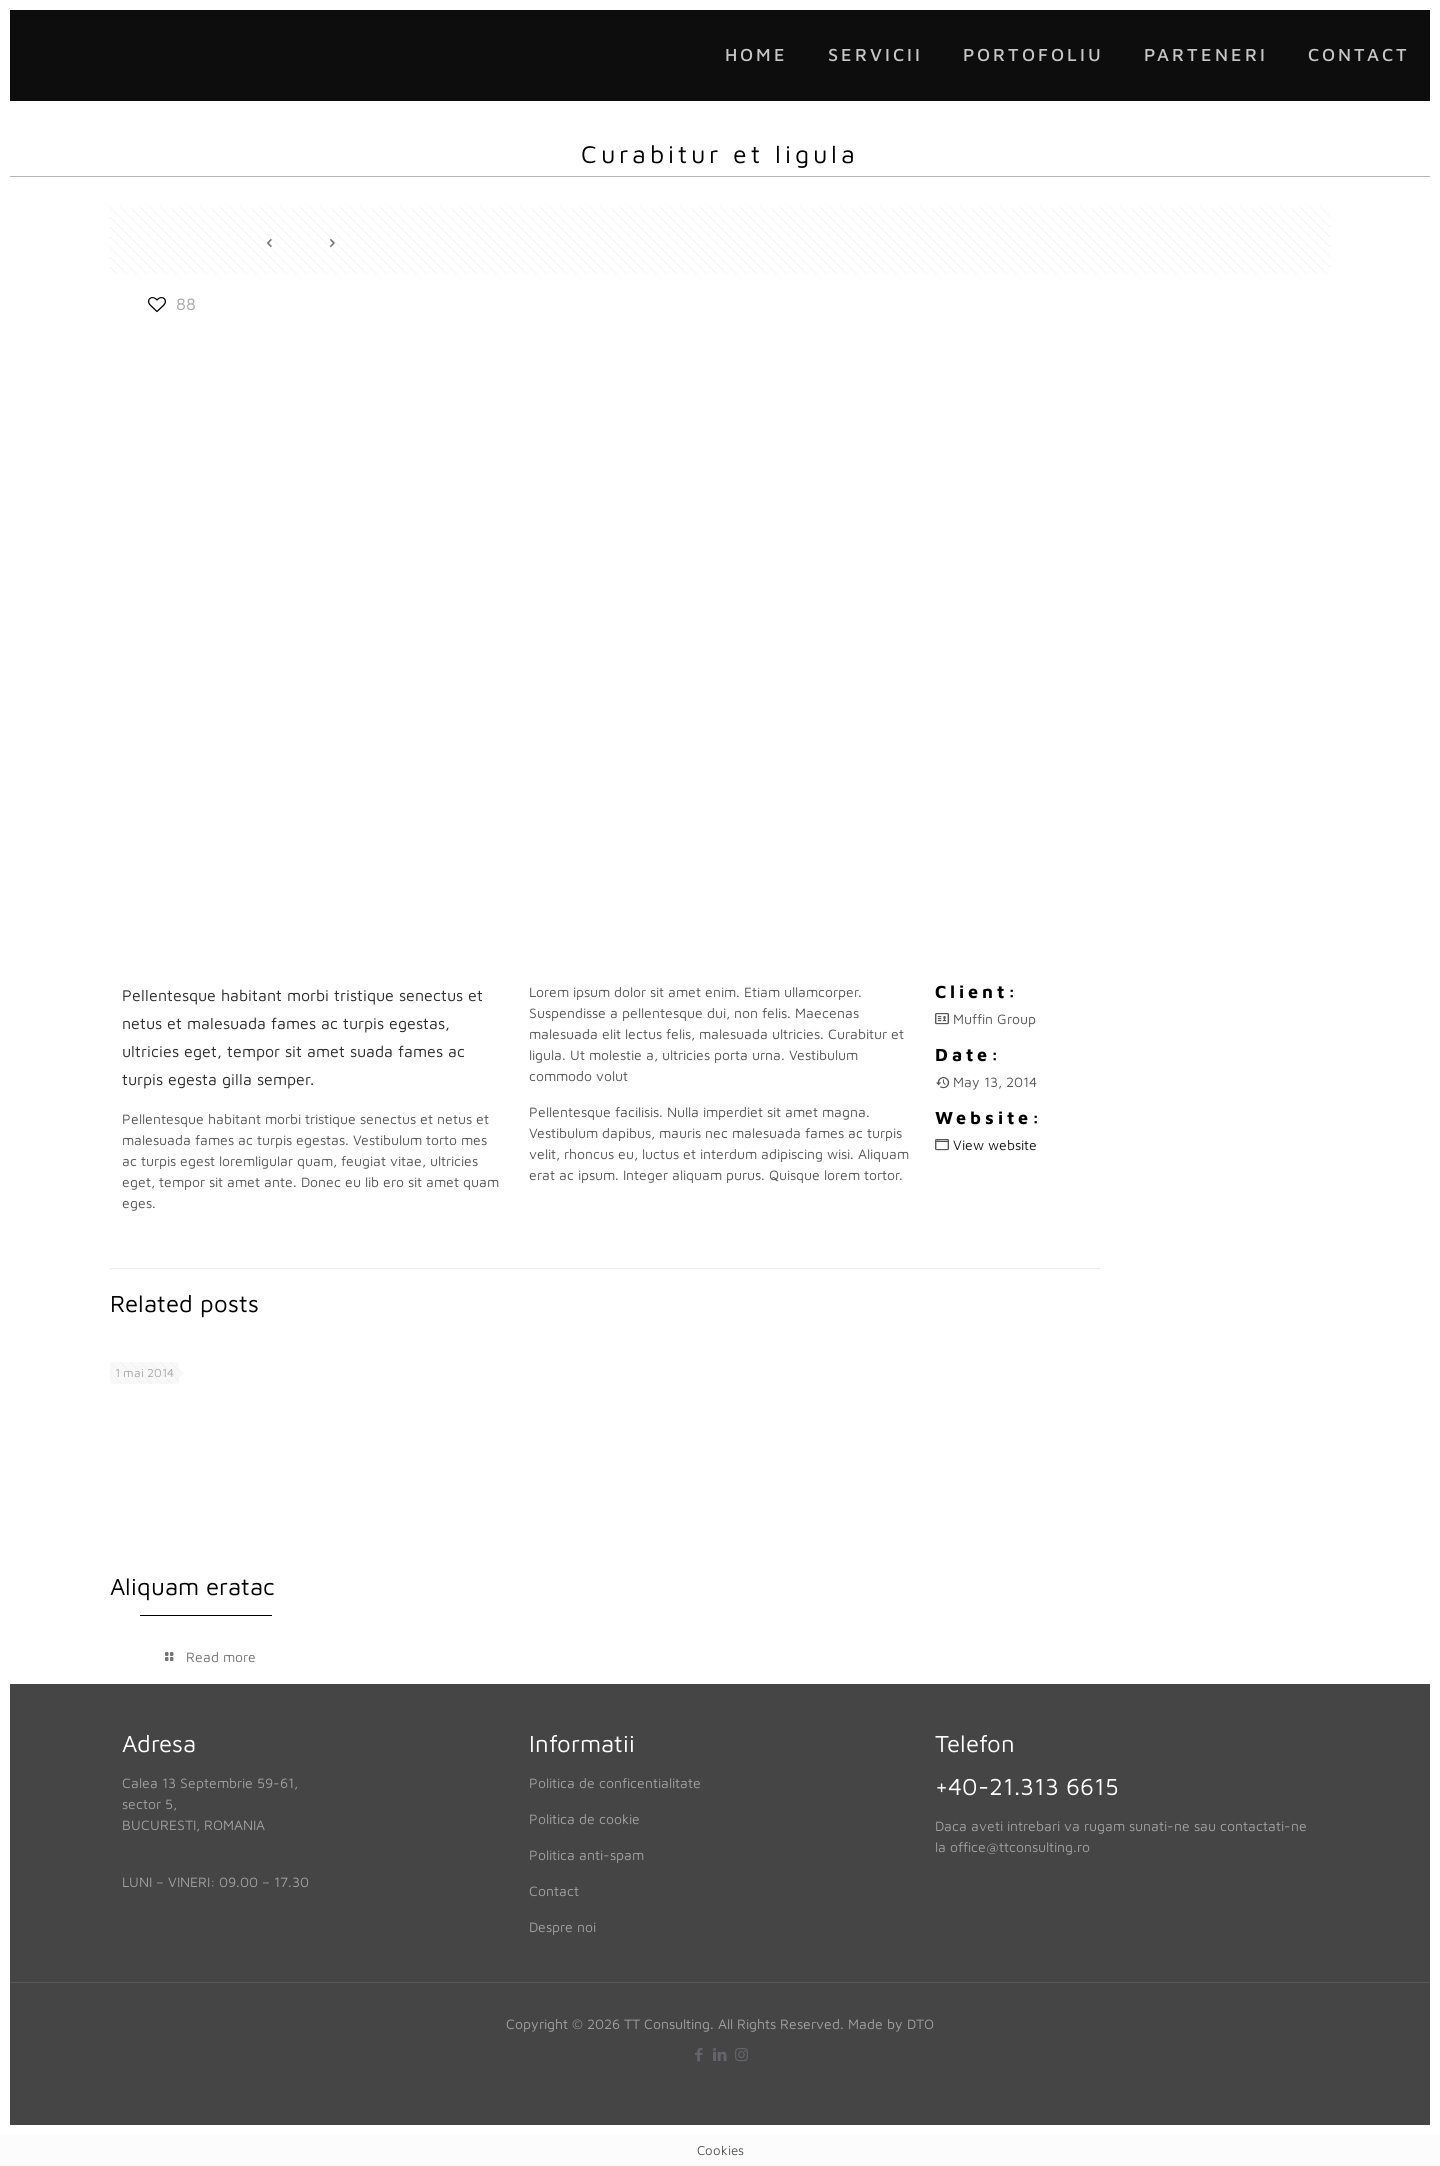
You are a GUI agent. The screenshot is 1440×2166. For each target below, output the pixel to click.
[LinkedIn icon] (720, 2054)
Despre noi (562, 1926)
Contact (554, 1890)
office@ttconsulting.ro (1020, 1846)
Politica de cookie (584, 1818)
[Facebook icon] (699, 2054)
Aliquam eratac (192, 1586)
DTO (920, 2023)
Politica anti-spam (586, 1854)
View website (995, 1144)
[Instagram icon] (741, 2054)
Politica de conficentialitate (615, 1782)
